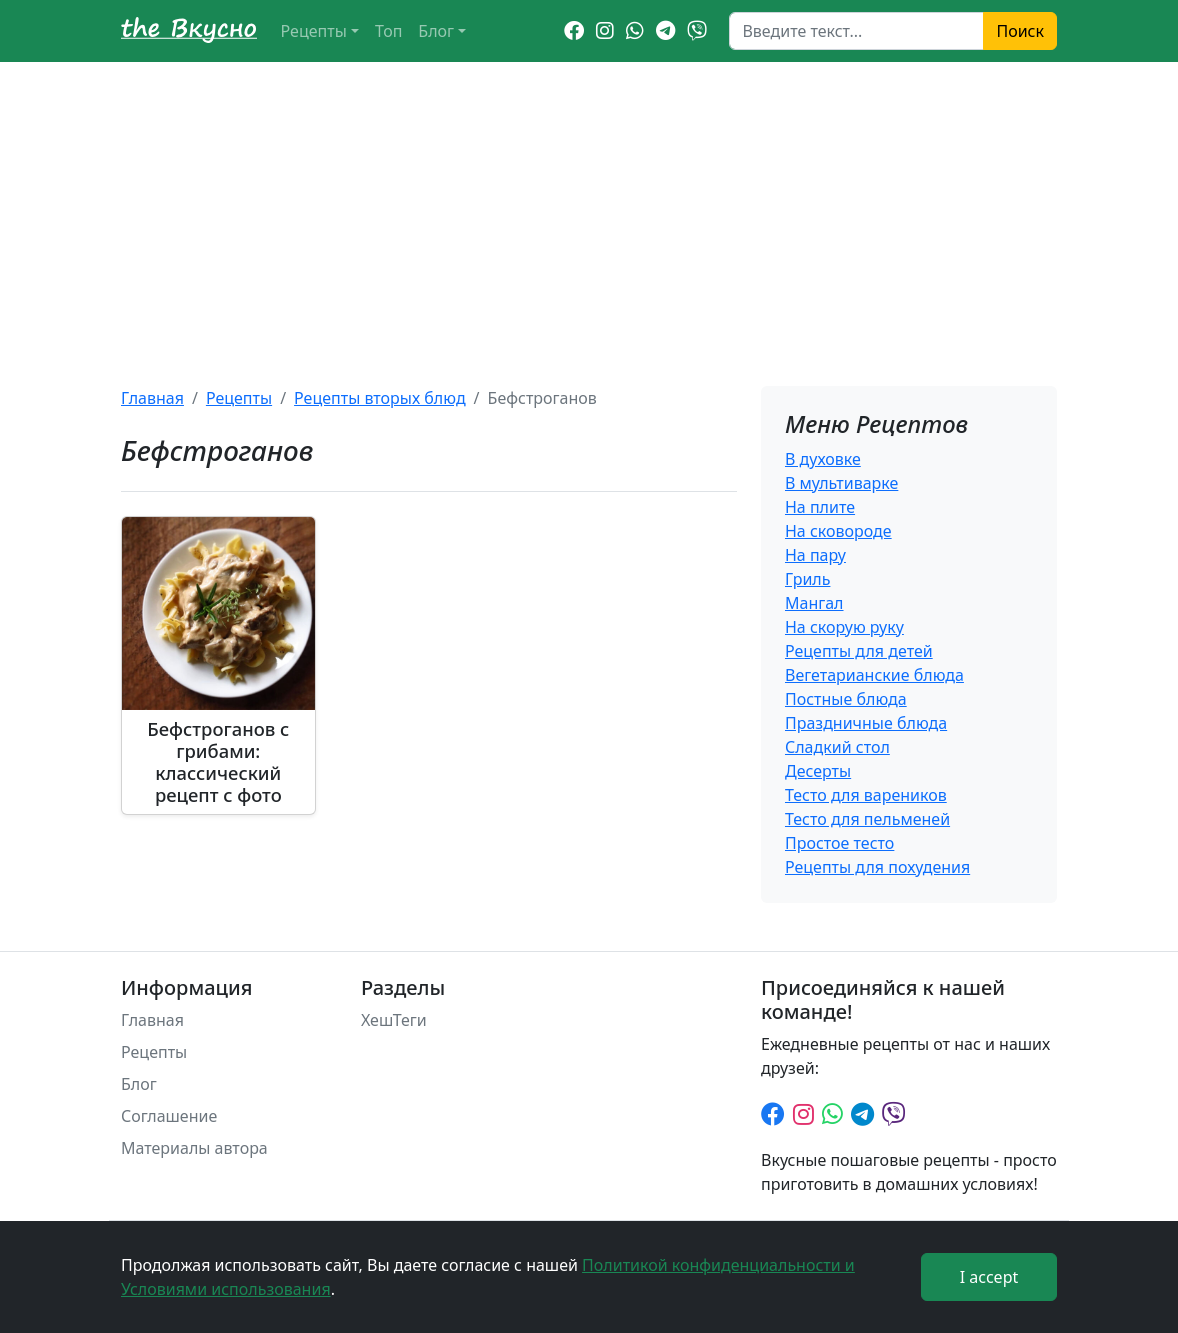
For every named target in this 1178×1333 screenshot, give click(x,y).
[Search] (856, 31)
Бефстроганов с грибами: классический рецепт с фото (218, 761)
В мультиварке (841, 483)
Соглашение (169, 1116)
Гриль (807, 579)
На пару (815, 555)
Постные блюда (846, 699)
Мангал (814, 603)
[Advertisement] (589, 212)
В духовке (823, 459)
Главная (152, 398)
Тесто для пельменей (867, 819)
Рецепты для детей (859, 651)
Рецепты (314, 31)
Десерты (818, 771)
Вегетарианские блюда (874, 675)
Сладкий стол (837, 747)
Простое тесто (839, 843)
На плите (820, 507)
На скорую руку (844, 627)
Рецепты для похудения (877, 867)
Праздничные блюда (866, 723)
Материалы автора (194, 1148)
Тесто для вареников (866, 795)
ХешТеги (394, 1020)
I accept (989, 1277)
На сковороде (838, 531)
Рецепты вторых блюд (380, 398)
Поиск (1020, 31)
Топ (388, 31)
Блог (436, 31)
